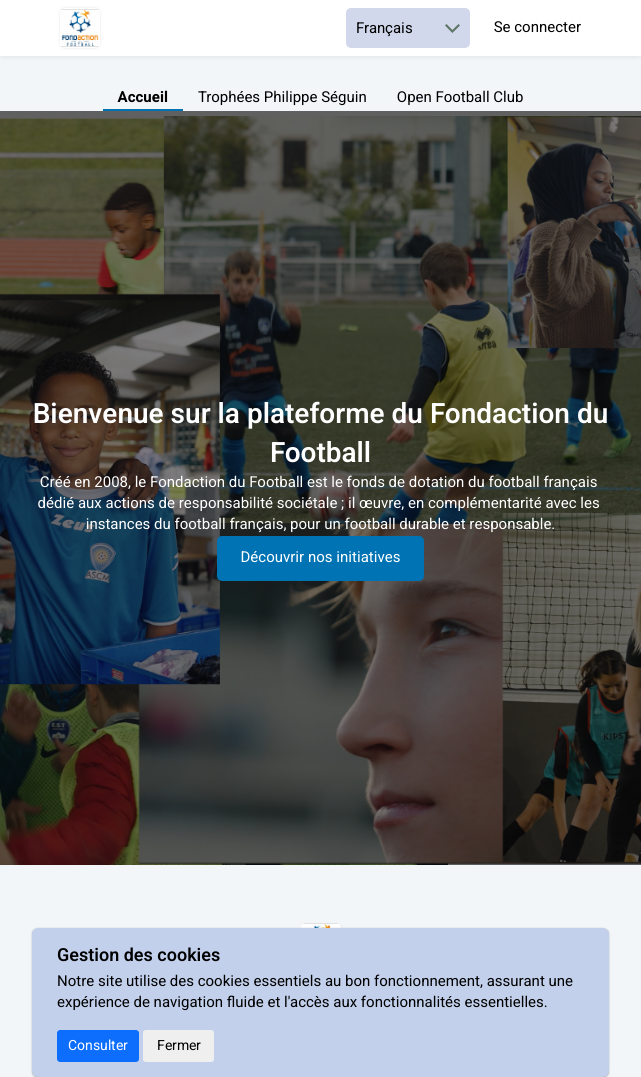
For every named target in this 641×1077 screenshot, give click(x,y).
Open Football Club (460, 98)
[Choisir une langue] (408, 28)
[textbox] (320, 504)
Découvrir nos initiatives (321, 558)
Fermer (179, 1045)
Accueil (143, 98)
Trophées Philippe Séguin (282, 98)
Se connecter (537, 28)
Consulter (98, 1045)
